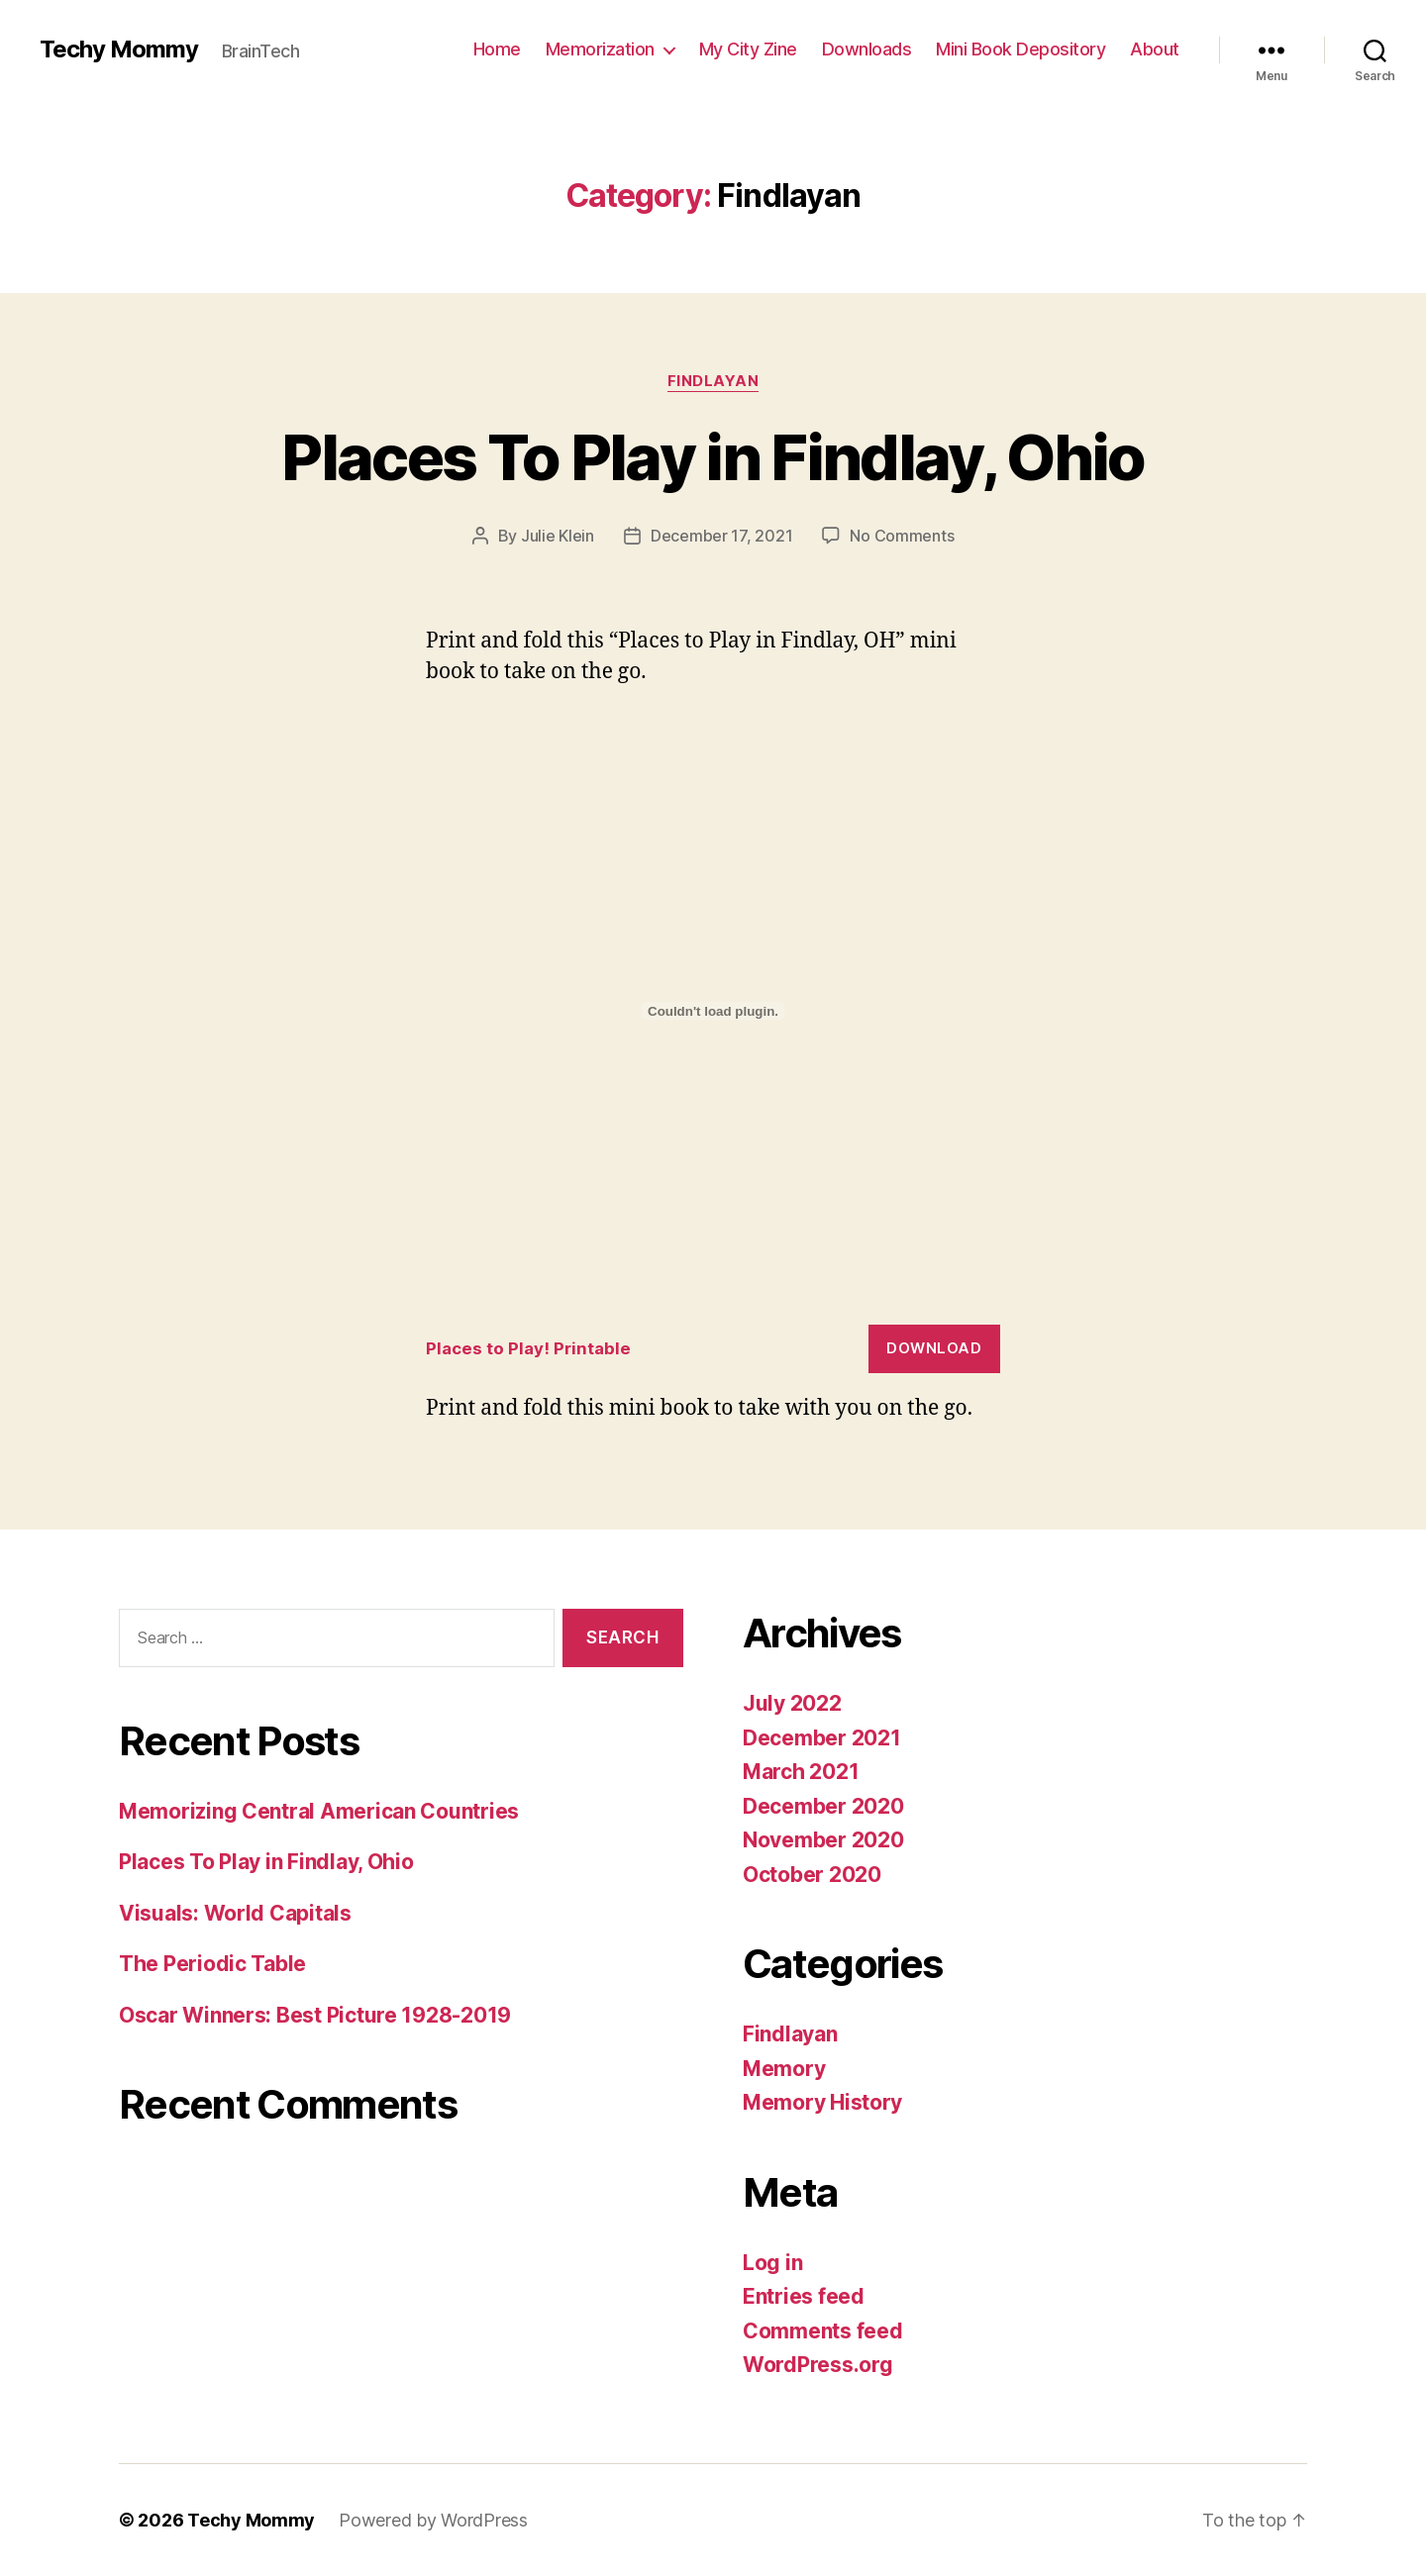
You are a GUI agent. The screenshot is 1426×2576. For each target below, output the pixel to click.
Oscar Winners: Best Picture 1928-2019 (315, 2015)
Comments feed (823, 2331)
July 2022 (792, 1703)
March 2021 (801, 1771)
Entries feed (804, 2296)
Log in (772, 2262)
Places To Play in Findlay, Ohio (713, 457)
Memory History (822, 2102)
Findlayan (713, 381)
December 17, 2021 (721, 535)
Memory (784, 2068)
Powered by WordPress (433, 2520)
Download (933, 1347)
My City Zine (748, 49)
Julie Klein (557, 535)
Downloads (867, 49)
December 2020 (823, 1806)
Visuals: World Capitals (235, 1913)
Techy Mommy (119, 49)
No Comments (902, 535)
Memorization (600, 49)
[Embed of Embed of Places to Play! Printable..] (713, 1011)
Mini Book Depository (1020, 49)
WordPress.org (818, 2364)
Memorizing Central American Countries (319, 1811)
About (1154, 49)
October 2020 (812, 1874)
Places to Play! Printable (528, 1348)
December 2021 (822, 1738)
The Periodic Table (212, 1963)
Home (497, 49)
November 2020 (823, 1840)
